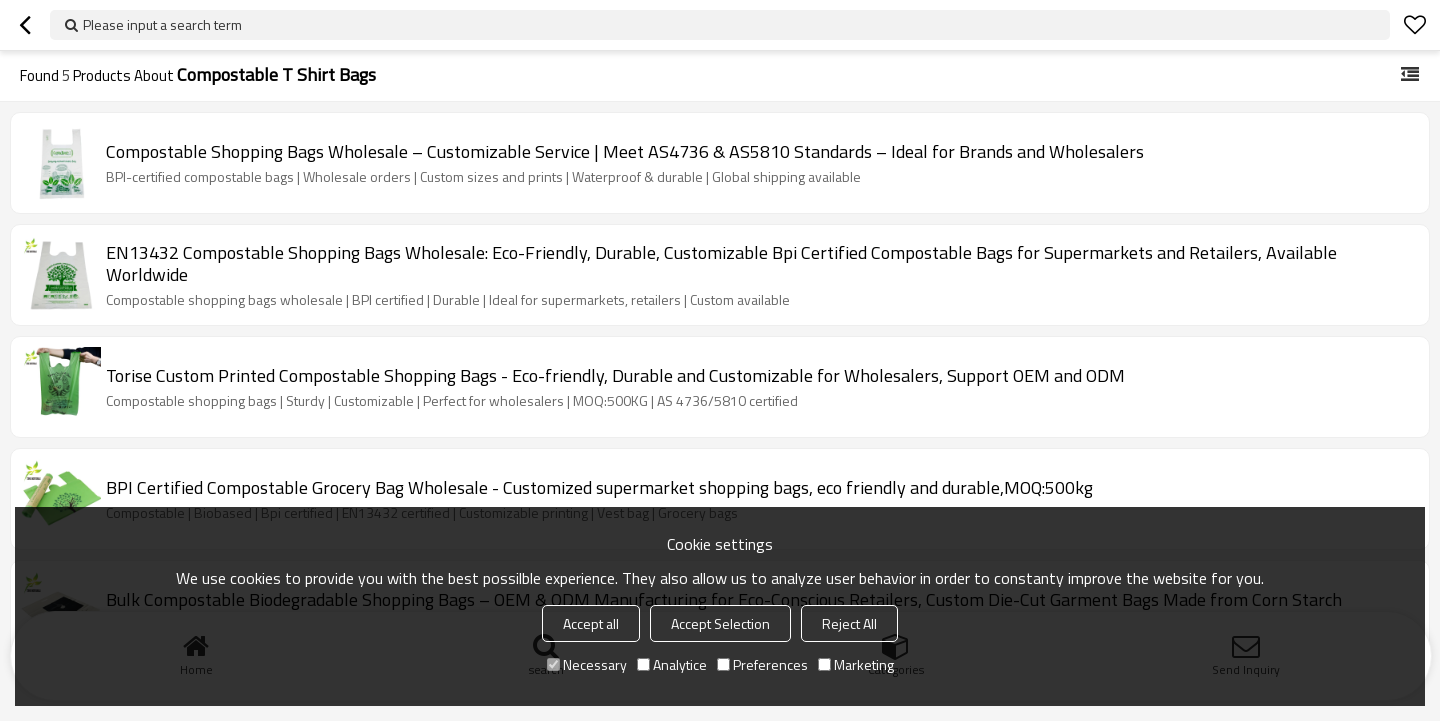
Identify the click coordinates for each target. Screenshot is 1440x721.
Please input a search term (162, 24)
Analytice (672, 664)
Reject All (849, 623)
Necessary (587, 664)
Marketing (856, 664)
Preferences (762, 664)
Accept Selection (720, 623)
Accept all (591, 623)
